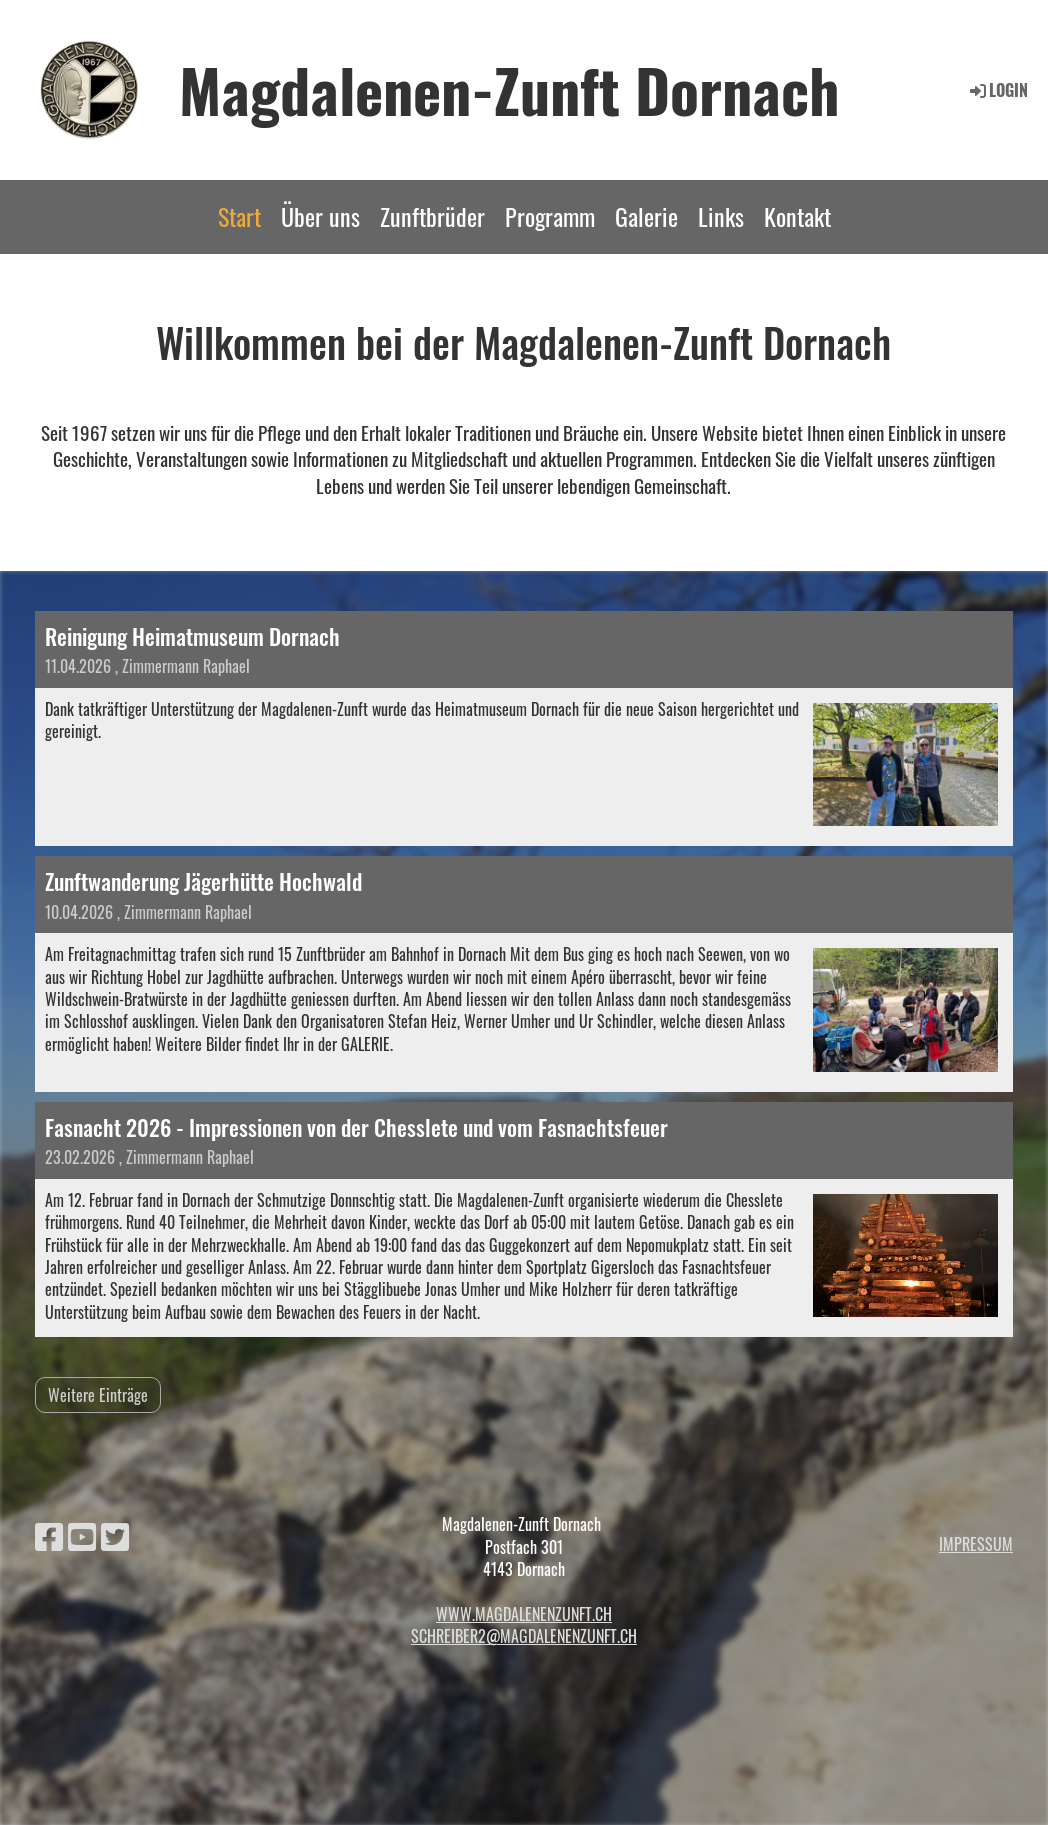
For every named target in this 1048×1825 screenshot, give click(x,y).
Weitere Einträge (98, 1395)
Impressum (976, 1544)
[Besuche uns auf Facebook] (49, 1534)
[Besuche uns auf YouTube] (82, 1534)
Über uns (320, 216)
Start (239, 216)
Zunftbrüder (432, 216)
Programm (550, 216)
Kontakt (797, 216)
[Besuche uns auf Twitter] (115, 1534)
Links (721, 216)
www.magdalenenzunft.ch (524, 1614)
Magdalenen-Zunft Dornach (509, 89)
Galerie (646, 216)
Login (997, 90)
